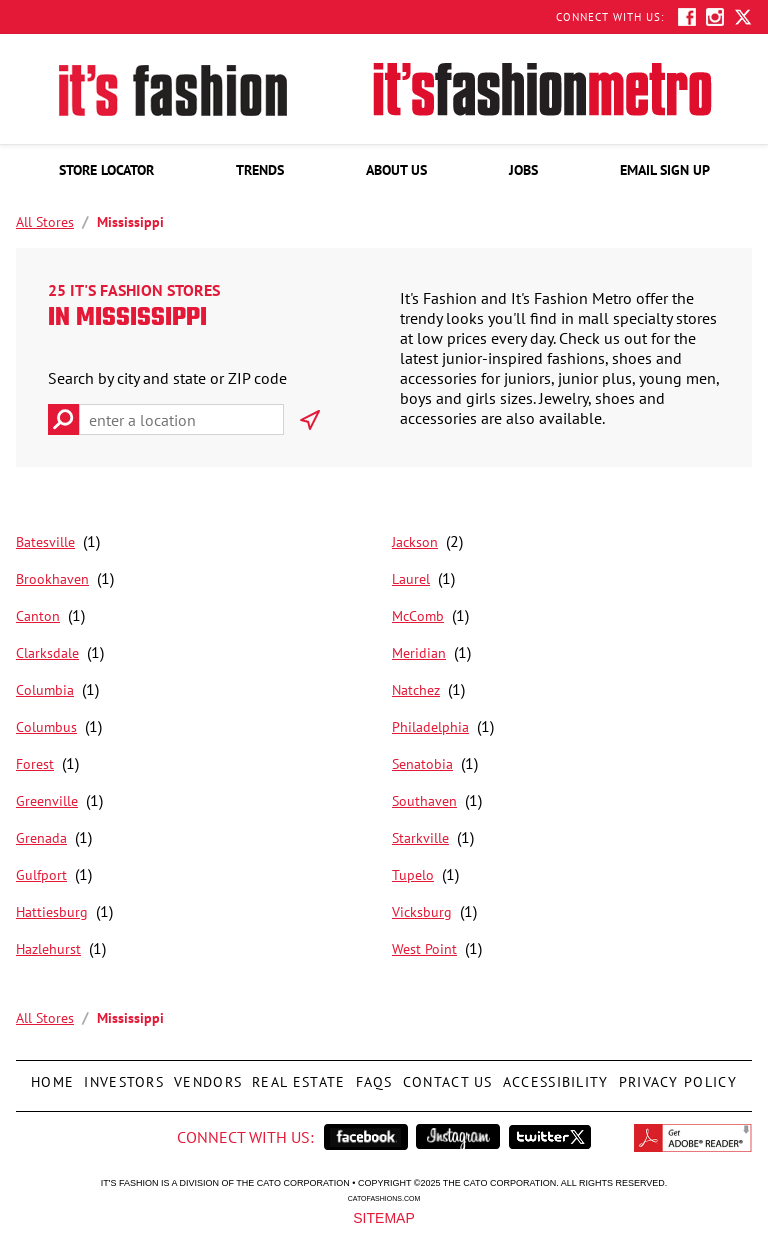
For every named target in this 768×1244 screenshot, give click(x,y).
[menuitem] (106, 170)
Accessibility (553, 1076)
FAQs (372, 1076)
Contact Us (445, 1076)
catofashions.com (384, 1198)
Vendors (205, 1076)
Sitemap (383, 1217)
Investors (124, 1076)
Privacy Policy (675, 1076)
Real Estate (296, 1076)
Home (52, 1076)
